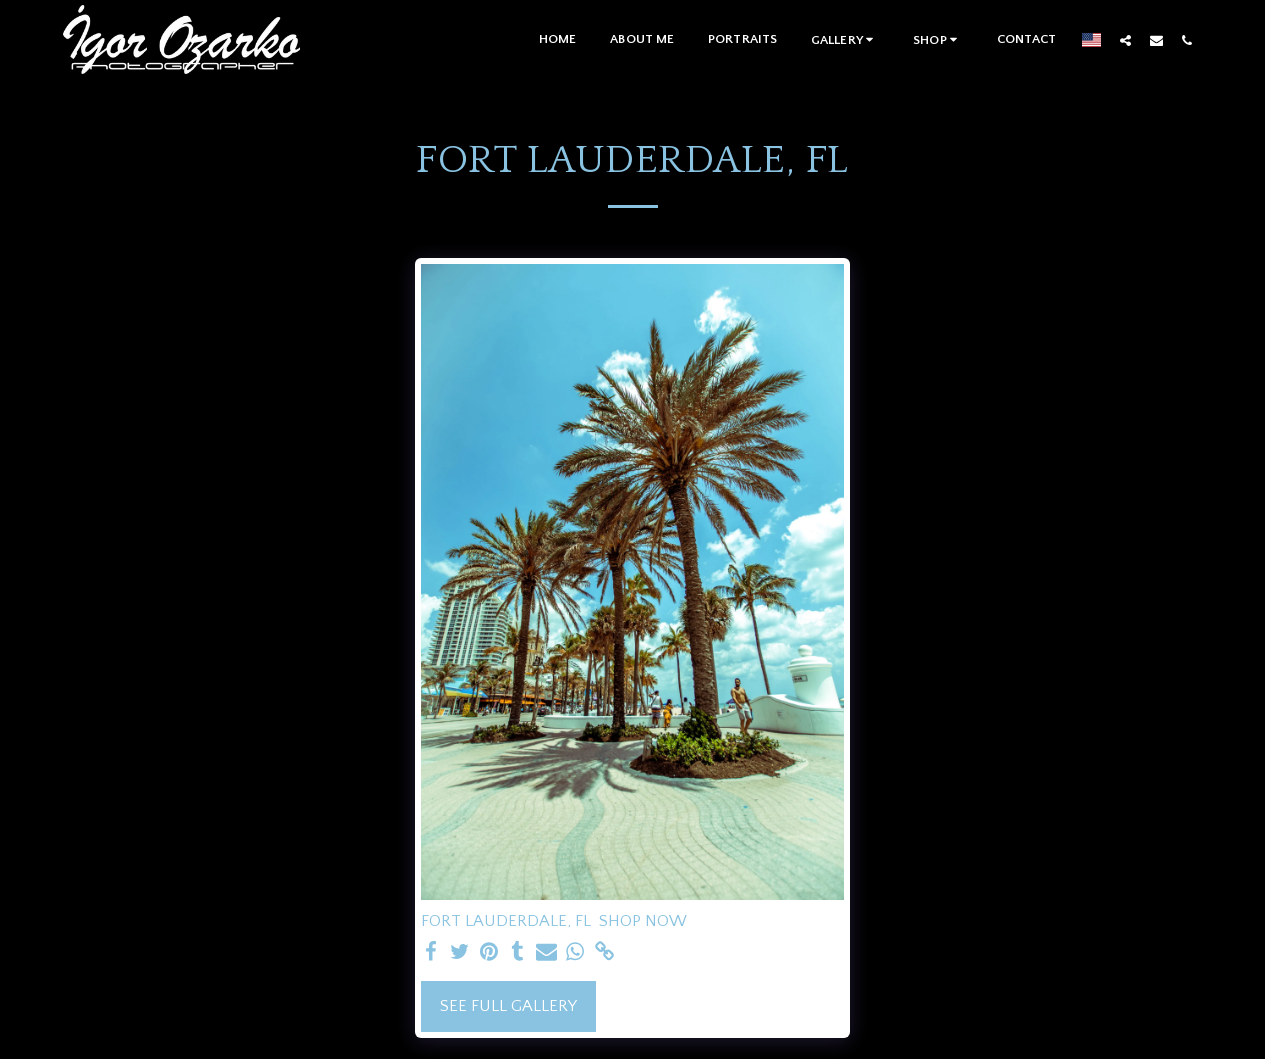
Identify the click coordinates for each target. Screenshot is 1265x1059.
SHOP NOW (643, 921)
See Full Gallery (508, 1006)
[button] (845, 39)
